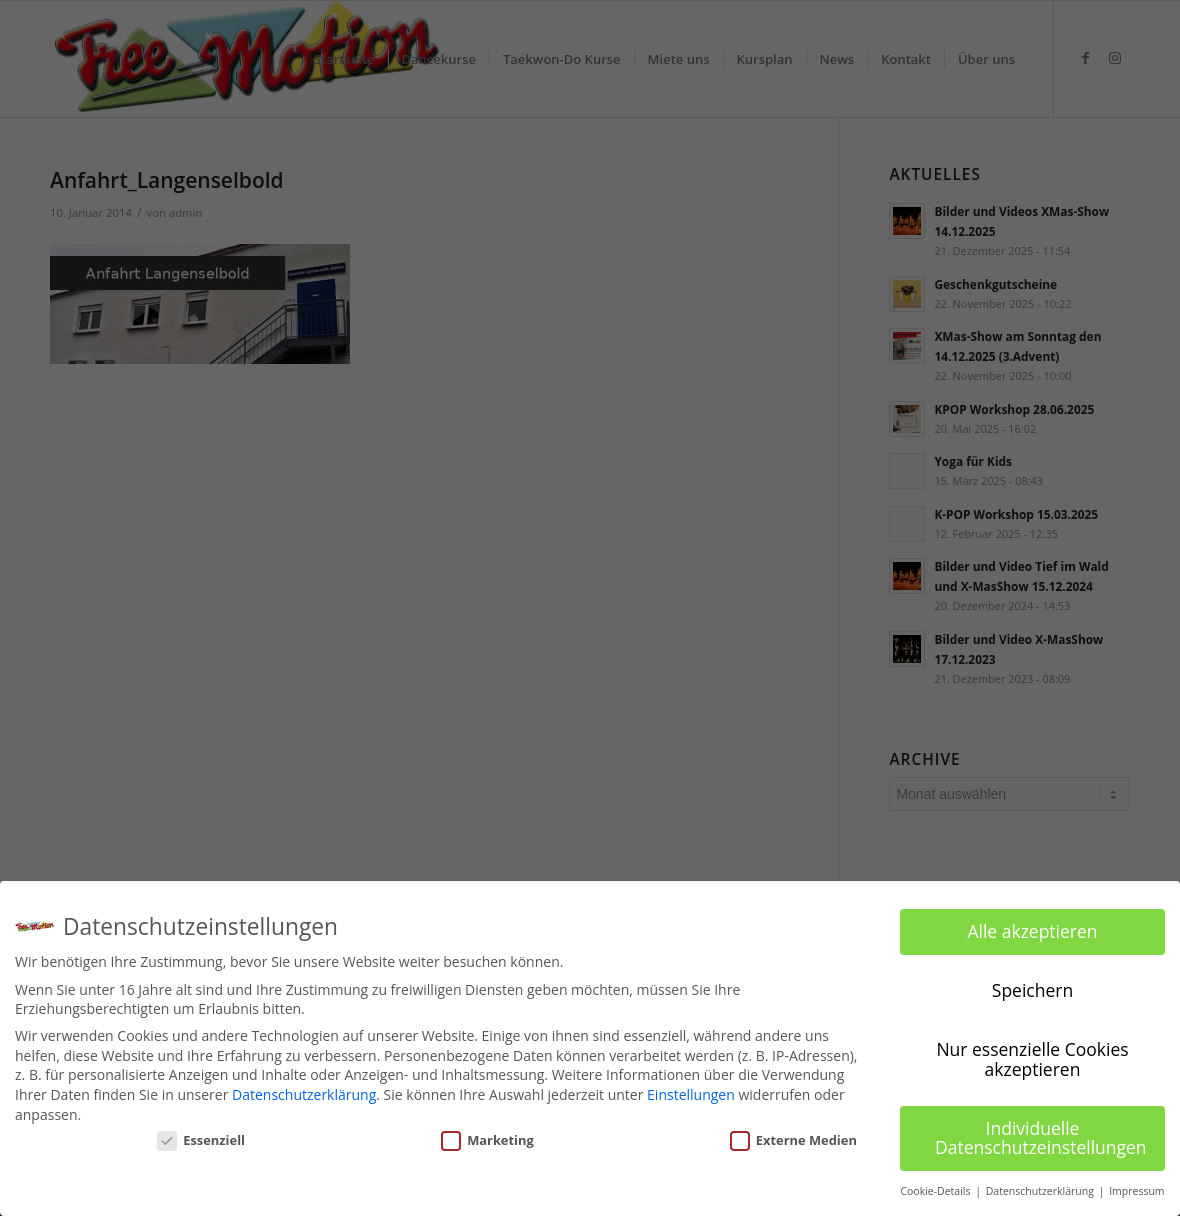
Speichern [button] (1032, 990)
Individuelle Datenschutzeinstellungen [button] (1041, 1138)
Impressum (1136, 1191)
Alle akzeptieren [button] (1032, 931)
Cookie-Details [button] (936, 1191)
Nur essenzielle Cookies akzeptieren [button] (1032, 1059)
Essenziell (201, 1140)
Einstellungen (691, 1094)
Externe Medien (793, 1140)
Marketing (487, 1140)
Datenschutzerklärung (304, 1094)
